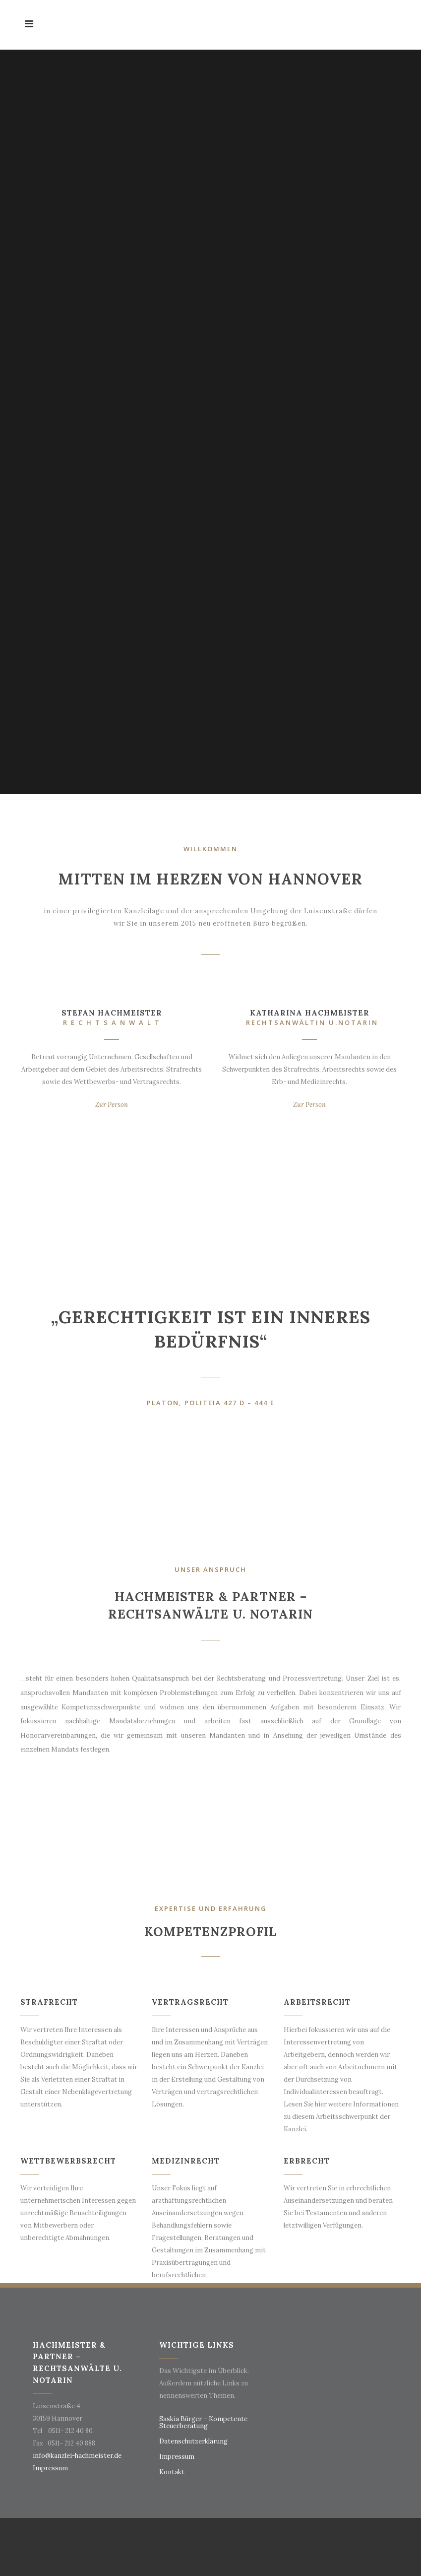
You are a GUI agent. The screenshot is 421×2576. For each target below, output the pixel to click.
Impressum (50, 2468)
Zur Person (111, 1104)
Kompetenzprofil (210, 1932)
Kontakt (171, 2472)
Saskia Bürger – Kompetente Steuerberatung (203, 2423)
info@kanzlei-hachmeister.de (77, 2455)
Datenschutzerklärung (193, 2441)
